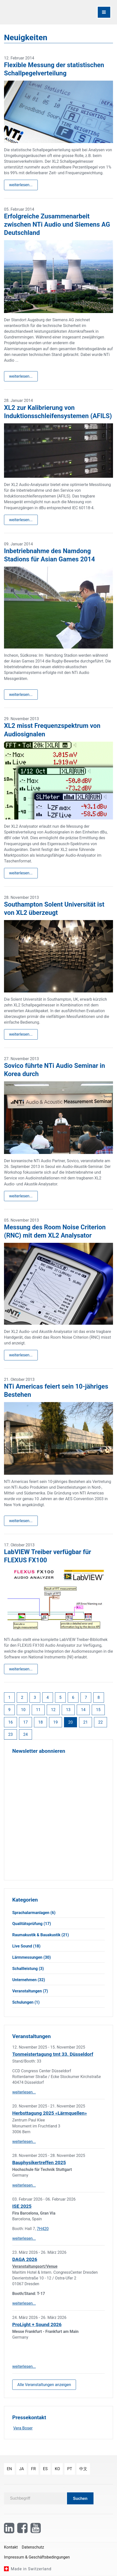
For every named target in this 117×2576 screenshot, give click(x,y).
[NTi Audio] (30, 12)
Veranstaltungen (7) (30, 1991)
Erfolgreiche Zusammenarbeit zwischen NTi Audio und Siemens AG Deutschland (57, 224)
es (45, 2468)
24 (25, 1734)
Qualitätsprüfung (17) (31, 1923)
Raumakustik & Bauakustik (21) (40, 1934)
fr (33, 2468)
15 (98, 1709)
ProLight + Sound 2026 (37, 2324)
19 (55, 1722)
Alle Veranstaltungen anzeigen (44, 2384)
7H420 (42, 2228)
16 (10, 1722)
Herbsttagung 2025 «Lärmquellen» (49, 2113)
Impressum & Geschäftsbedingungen (37, 2557)
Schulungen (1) (26, 2002)
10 (23, 1709)
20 (70, 1722)
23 (10, 1734)
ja (21, 2468)
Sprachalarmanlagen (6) (34, 1912)
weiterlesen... (20, 184)
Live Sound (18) (26, 1946)
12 (53, 1709)
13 (68, 1709)
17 (25, 1722)
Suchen (80, 2498)
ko (57, 2468)
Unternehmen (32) (28, 1979)
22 (100, 1722)
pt (69, 2468)
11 (38, 1709)
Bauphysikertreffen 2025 (39, 2162)
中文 (83, 2468)
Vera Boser (22, 2428)
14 (83, 1709)
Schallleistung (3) (28, 1968)
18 (40, 1722)
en (9, 2468)
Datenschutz (33, 2547)
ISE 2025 (22, 2206)
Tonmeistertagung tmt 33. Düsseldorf (52, 2054)
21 (85, 1722)
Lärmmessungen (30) (31, 1957)
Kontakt (11, 2547)
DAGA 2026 (24, 2259)
